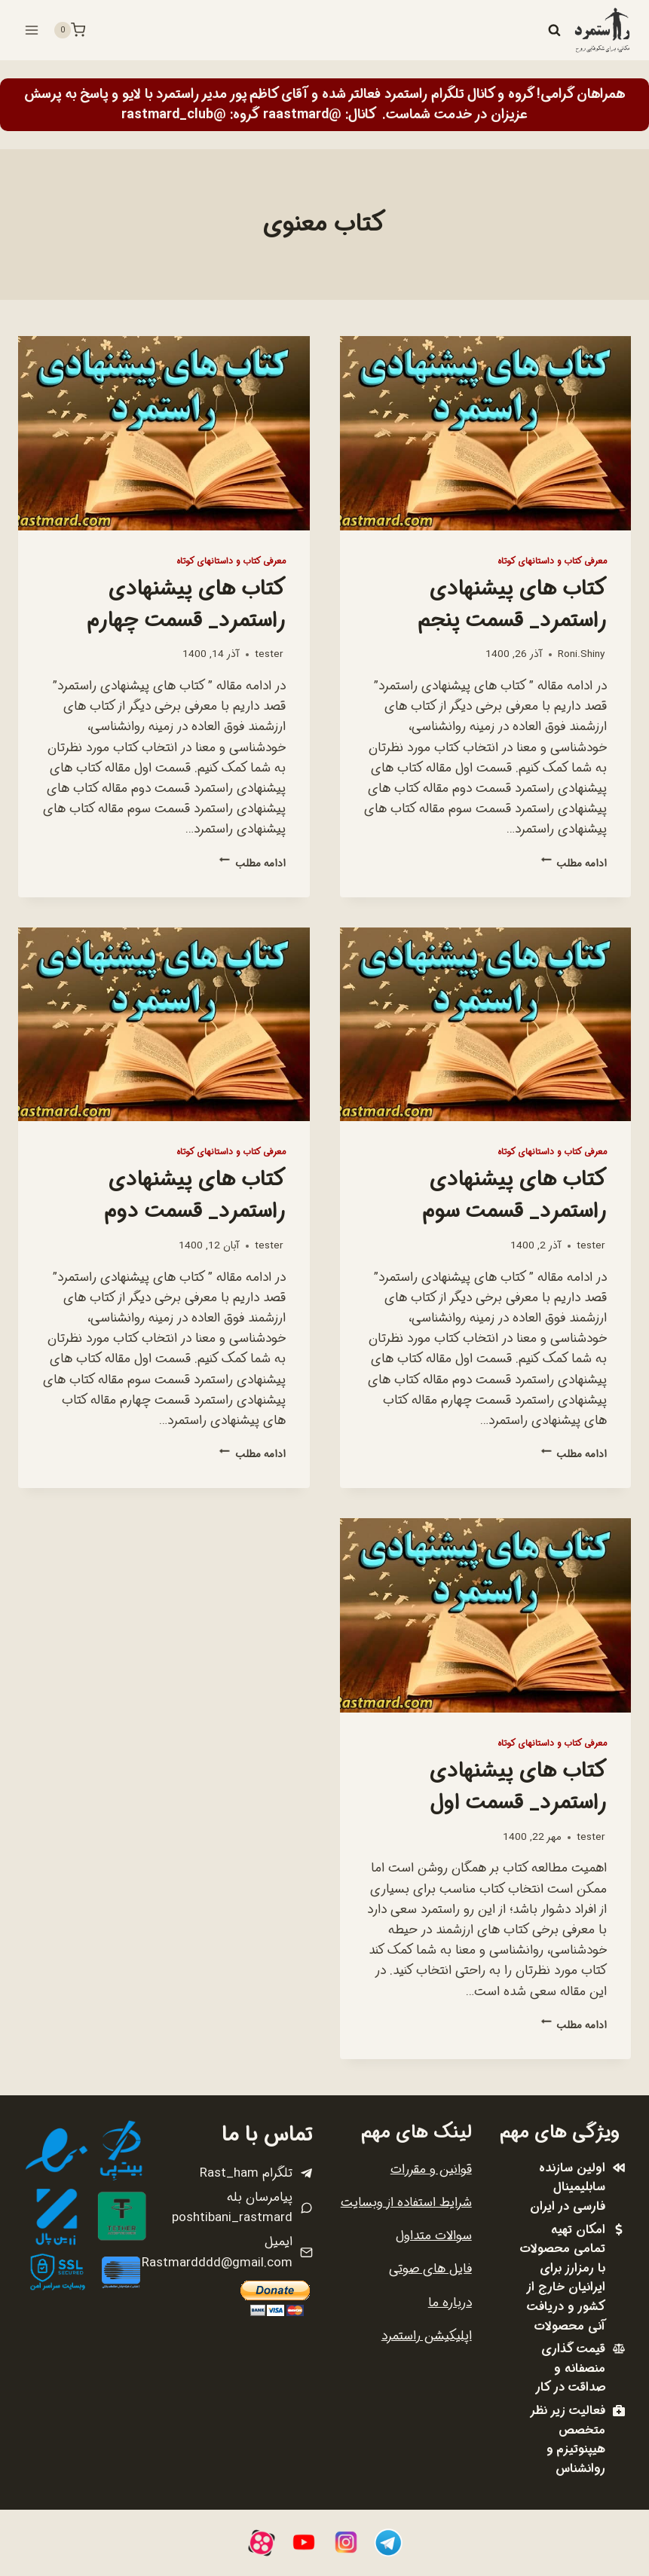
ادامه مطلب (574, 864)
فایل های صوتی (430, 2269)
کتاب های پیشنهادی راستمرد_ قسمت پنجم (512, 605)
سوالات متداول (434, 2236)
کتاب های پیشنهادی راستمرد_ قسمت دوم (195, 1195)
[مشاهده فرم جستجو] (554, 30)
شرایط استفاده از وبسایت (406, 2203)
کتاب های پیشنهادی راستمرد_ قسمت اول (518, 1787)
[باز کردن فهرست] (32, 29)
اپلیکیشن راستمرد (426, 2336)
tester (269, 654)
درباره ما (450, 2303)
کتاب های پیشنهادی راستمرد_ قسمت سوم (515, 1195)
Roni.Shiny (581, 654)
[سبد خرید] (69, 30)
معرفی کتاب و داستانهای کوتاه (552, 561)
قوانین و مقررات (431, 2169)
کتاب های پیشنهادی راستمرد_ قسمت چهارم (186, 605)
